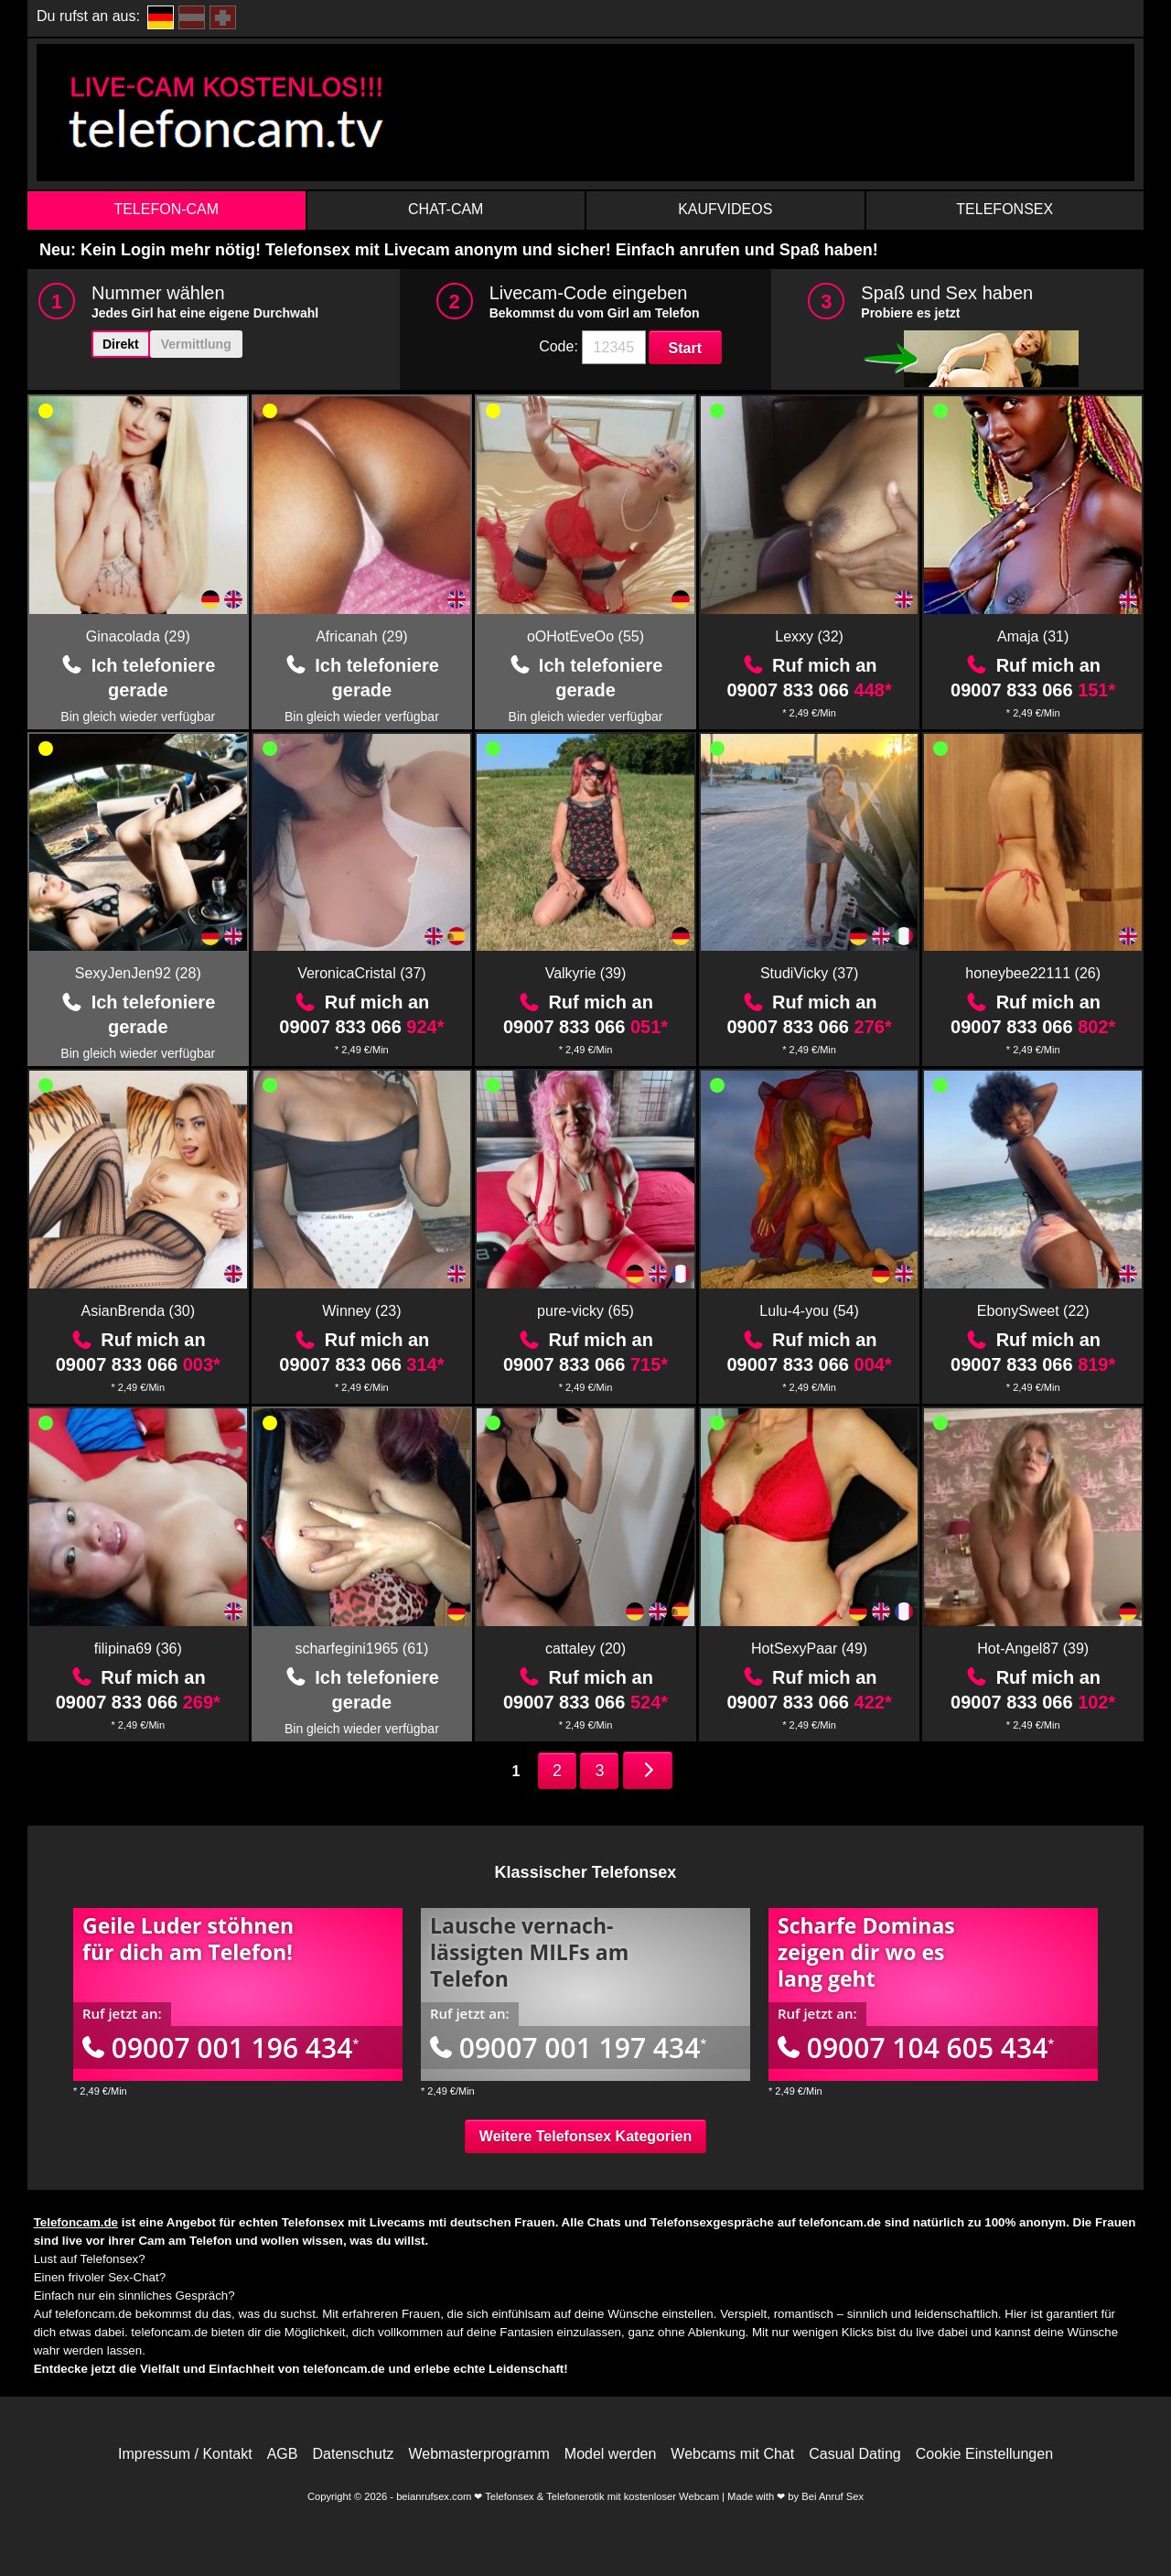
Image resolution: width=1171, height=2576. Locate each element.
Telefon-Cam (166, 209)
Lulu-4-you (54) (809, 1311)
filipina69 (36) (138, 1648)
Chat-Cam (445, 209)
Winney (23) (361, 1311)
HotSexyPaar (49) (809, 1648)
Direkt (120, 344)
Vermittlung (196, 344)
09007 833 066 (808, 690)
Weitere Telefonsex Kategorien (585, 2136)
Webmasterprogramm (478, 2454)
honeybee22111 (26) (1033, 973)
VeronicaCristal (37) (361, 973)
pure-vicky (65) (585, 1311)
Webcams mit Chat (732, 2454)
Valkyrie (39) (586, 973)
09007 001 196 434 (220, 2047)
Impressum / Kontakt (185, 2454)
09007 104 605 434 (916, 2047)
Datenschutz (352, 2454)
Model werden (610, 2454)
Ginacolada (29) (138, 636)
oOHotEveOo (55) (585, 636)
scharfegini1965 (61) (361, 1648)
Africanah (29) (362, 636)
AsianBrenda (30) (138, 1311)
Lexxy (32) (809, 636)
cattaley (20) (585, 1648)
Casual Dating (855, 2454)
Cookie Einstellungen (984, 2454)
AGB (282, 2454)
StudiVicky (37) (809, 973)
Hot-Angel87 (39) (1033, 1648)
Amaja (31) (1033, 636)
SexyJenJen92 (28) (138, 973)
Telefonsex (1004, 209)
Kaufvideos (725, 209)
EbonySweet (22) (1033, 1311)
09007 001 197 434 (568, 2047)
